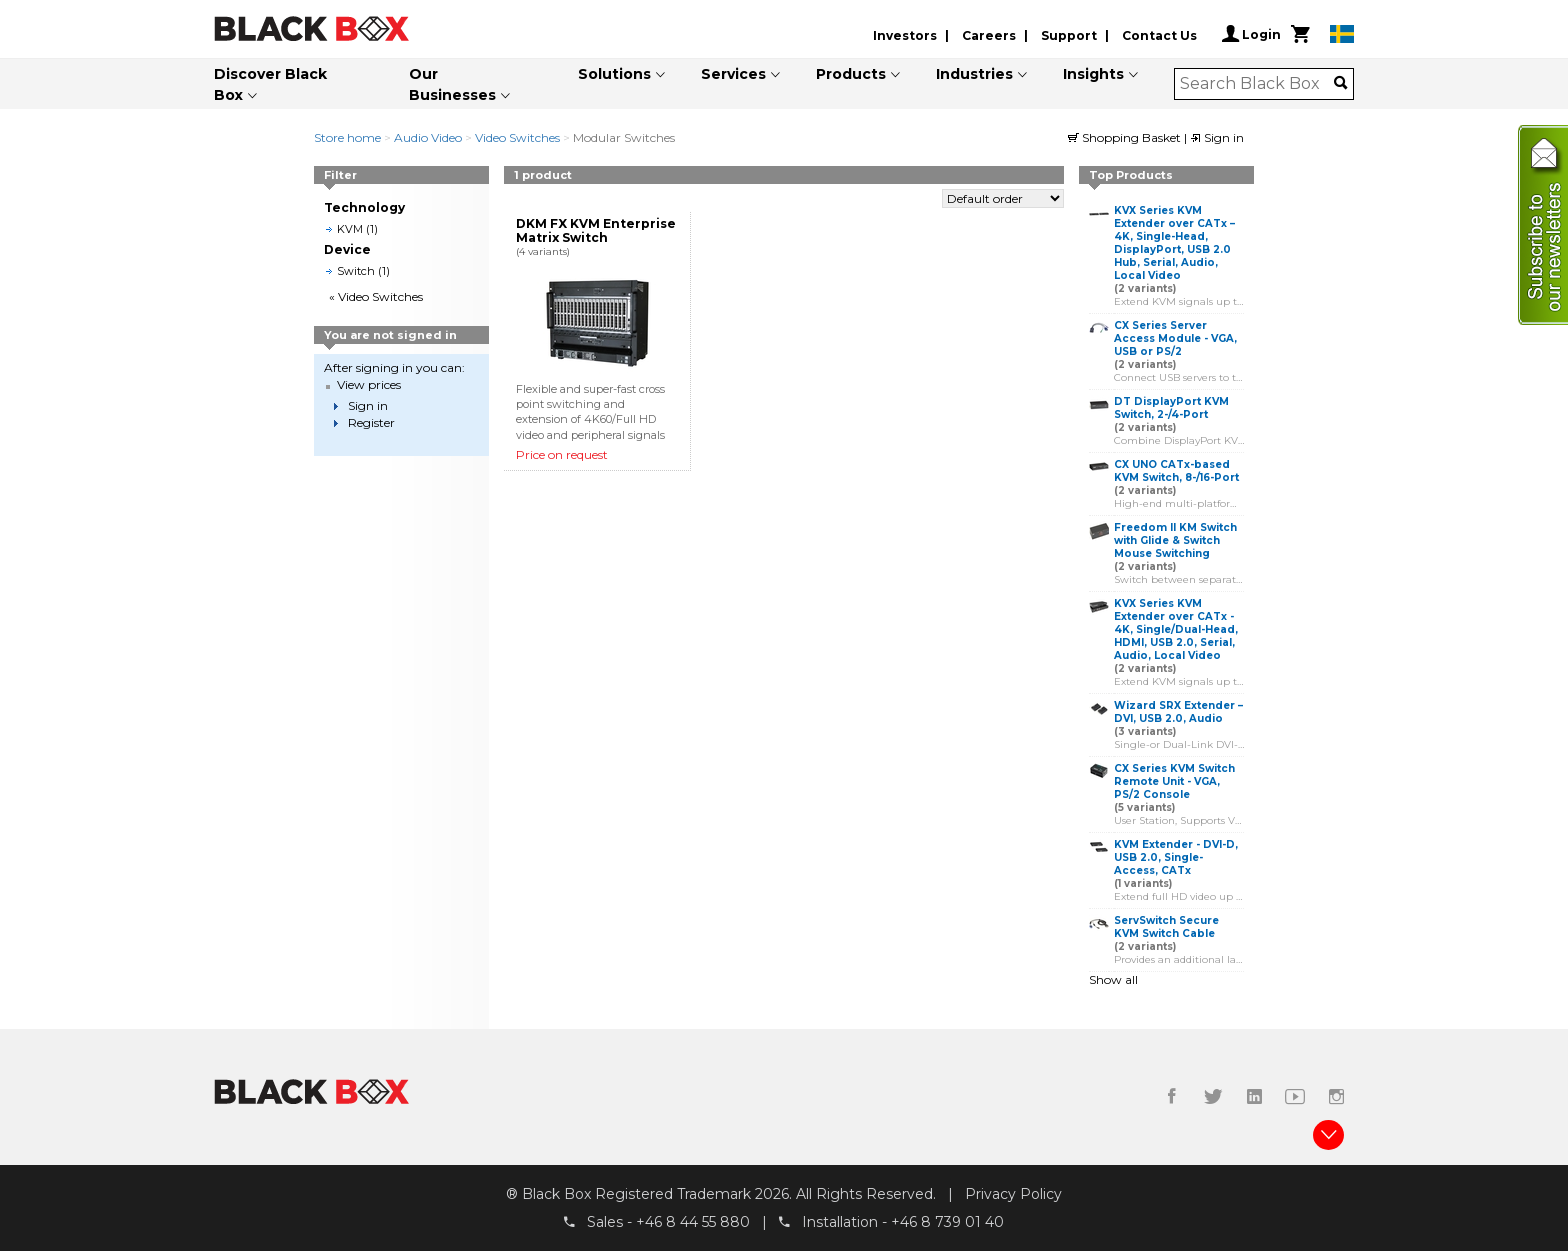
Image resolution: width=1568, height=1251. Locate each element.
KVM (350, 229)
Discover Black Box (270, 84)
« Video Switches (376, 296)
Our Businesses (452, 84)
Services (733, 74)
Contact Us (1159, 35)
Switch (356, 271)
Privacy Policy (1013, 1194)
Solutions (614, 74)
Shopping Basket (1126, 137)
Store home (347, 137)
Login (1251, 34)
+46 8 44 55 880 (693, 1222)
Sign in (1217, 137)
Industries (974, 74)
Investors (905, 35)
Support (1069, 35)
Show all (1113, 979)
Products (851, 74)
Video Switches (517, 137)
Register (371, 422)
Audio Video (428, 137)
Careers (989, 35)
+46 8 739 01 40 (947, 1222)
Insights (1093, 74)
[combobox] (1257, 84)
